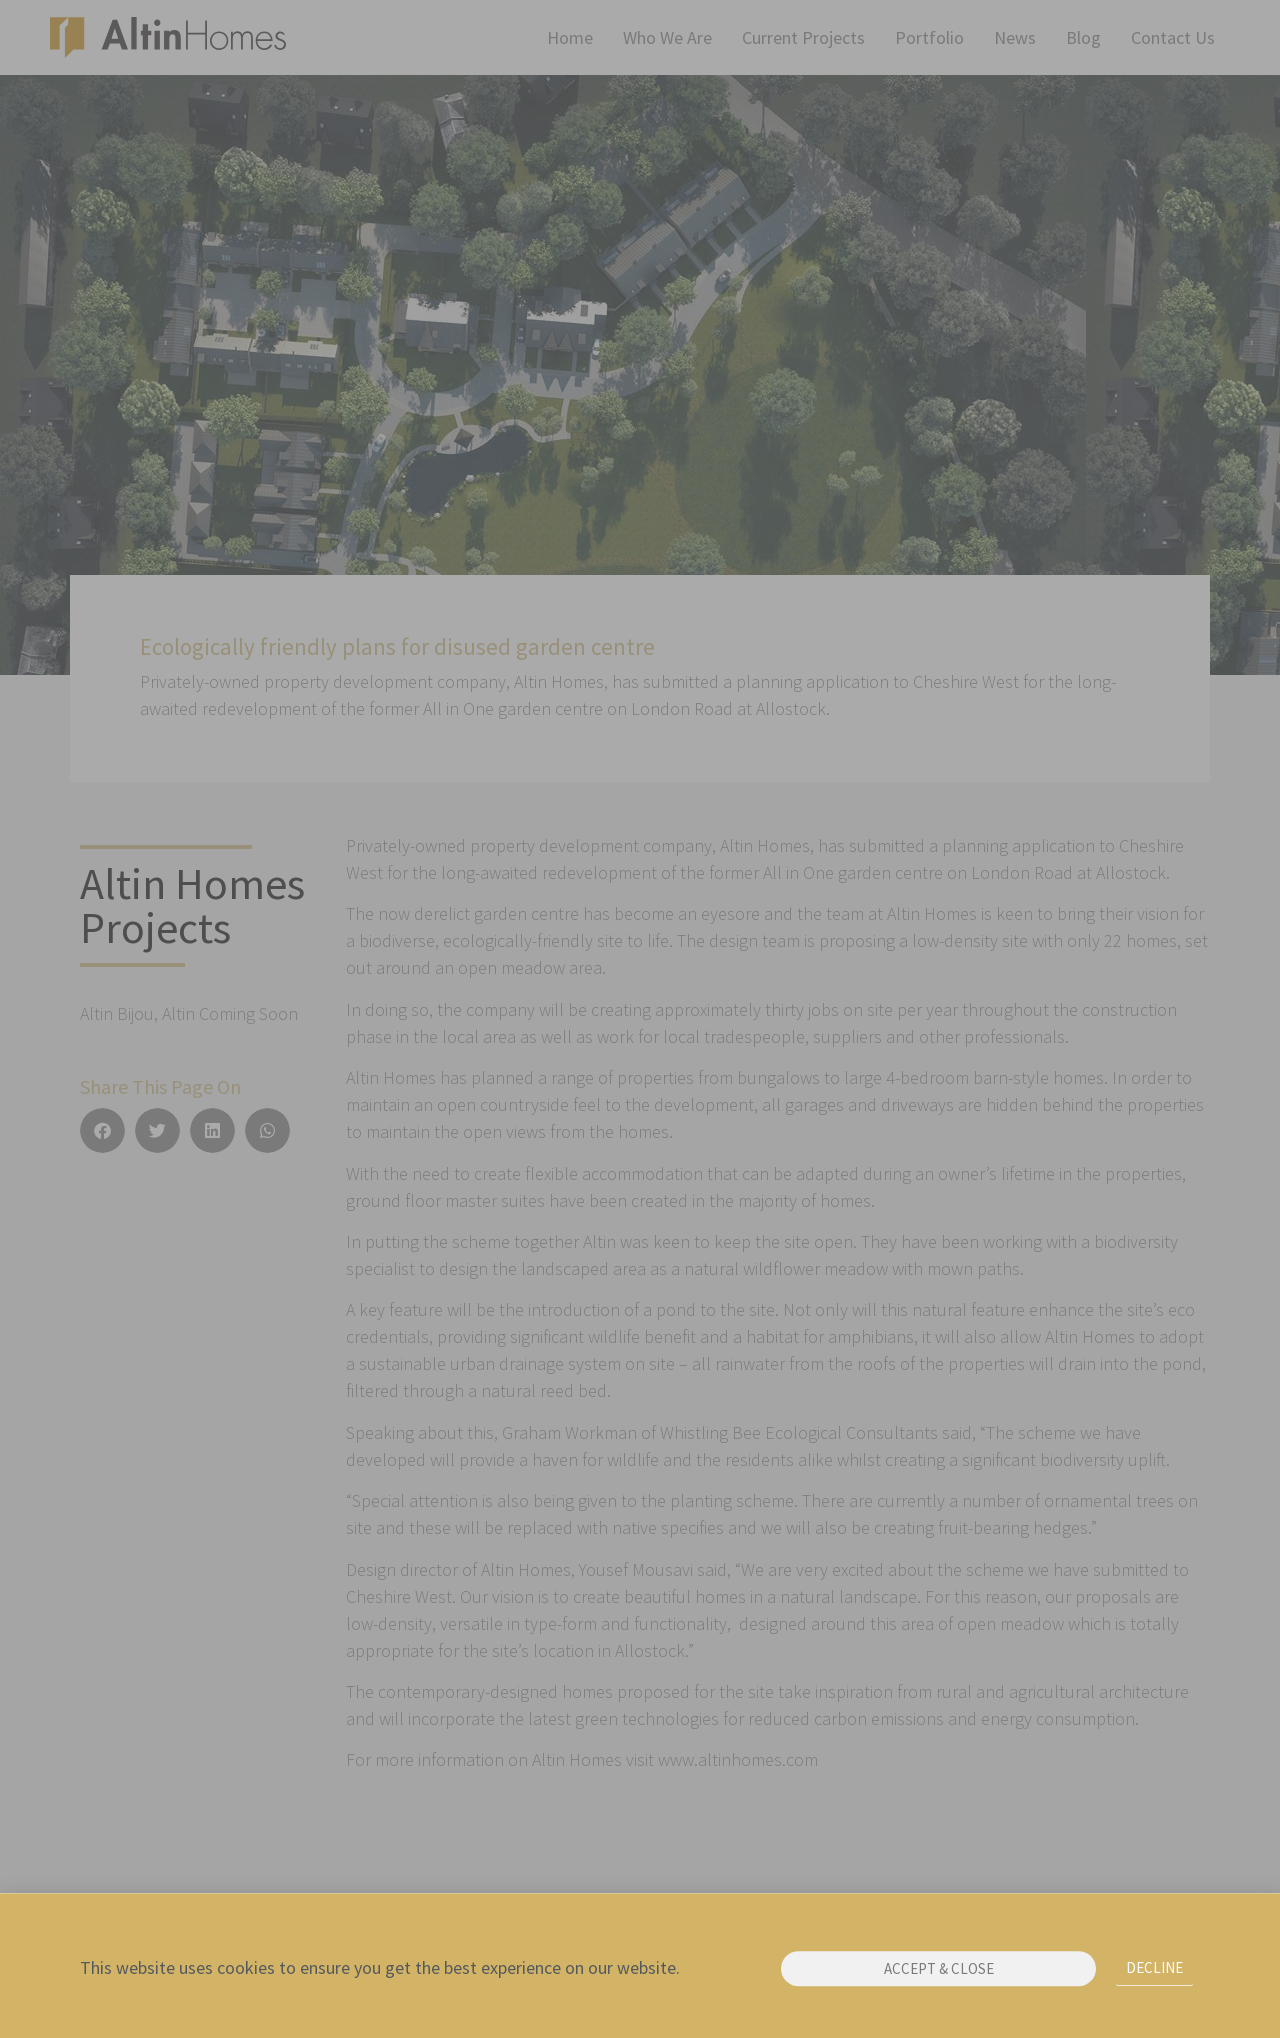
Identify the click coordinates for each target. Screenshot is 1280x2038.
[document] (640, 1019)
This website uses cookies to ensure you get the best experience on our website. (380, 1973)
